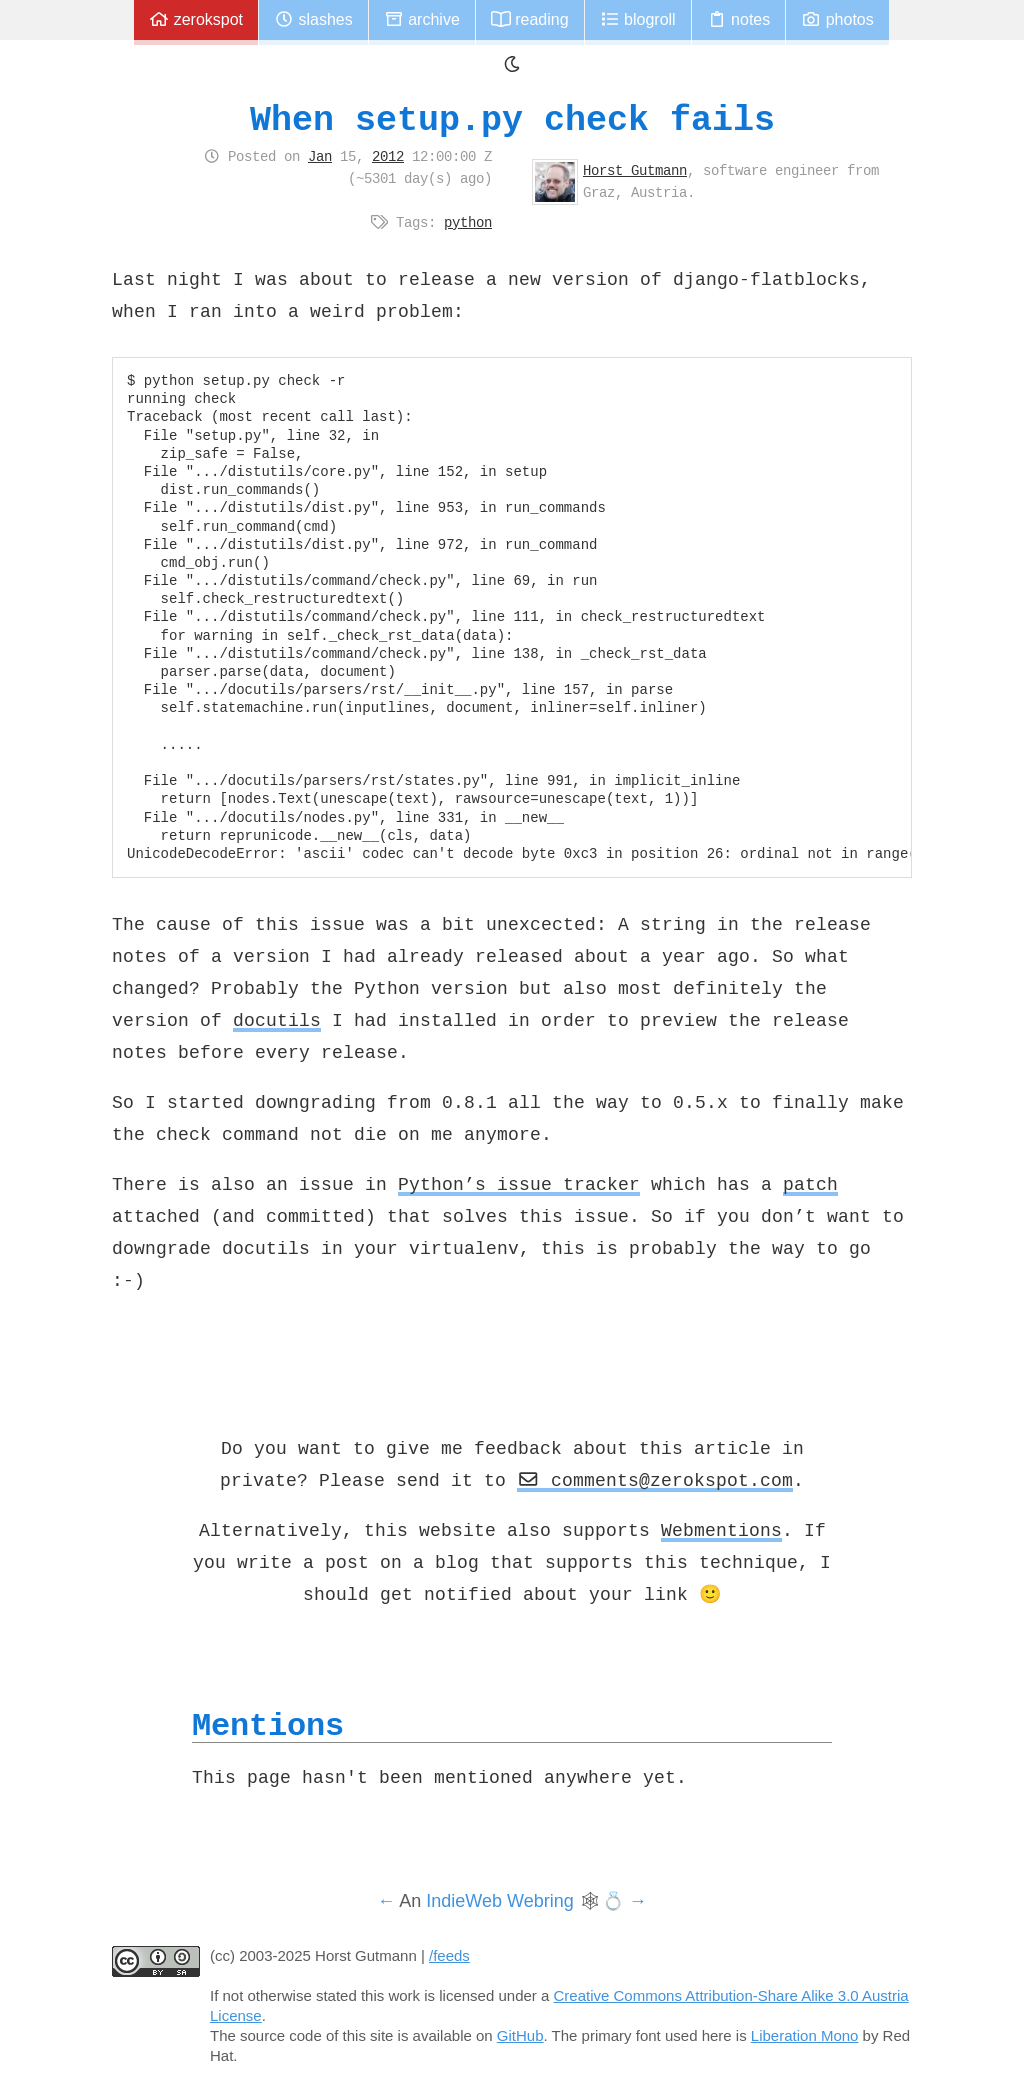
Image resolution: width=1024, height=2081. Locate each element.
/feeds (449, 1955)
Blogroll (638, 19)
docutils (277, 1020)
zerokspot (196, 19)
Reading (530, 19)
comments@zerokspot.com (655, 1480)
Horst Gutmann (635, 170)
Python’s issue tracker (519, 1184)
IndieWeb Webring (499, 1901)
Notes (739, 19)
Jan (320, 156)
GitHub (520, 2035)
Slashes (313, 19)
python (468, 222)
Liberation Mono (805, 2035)
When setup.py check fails (512, 119)
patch (810, 1184)
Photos (837, 19)
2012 (388, 156)
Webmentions (721, 1530)
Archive (422, 19)
